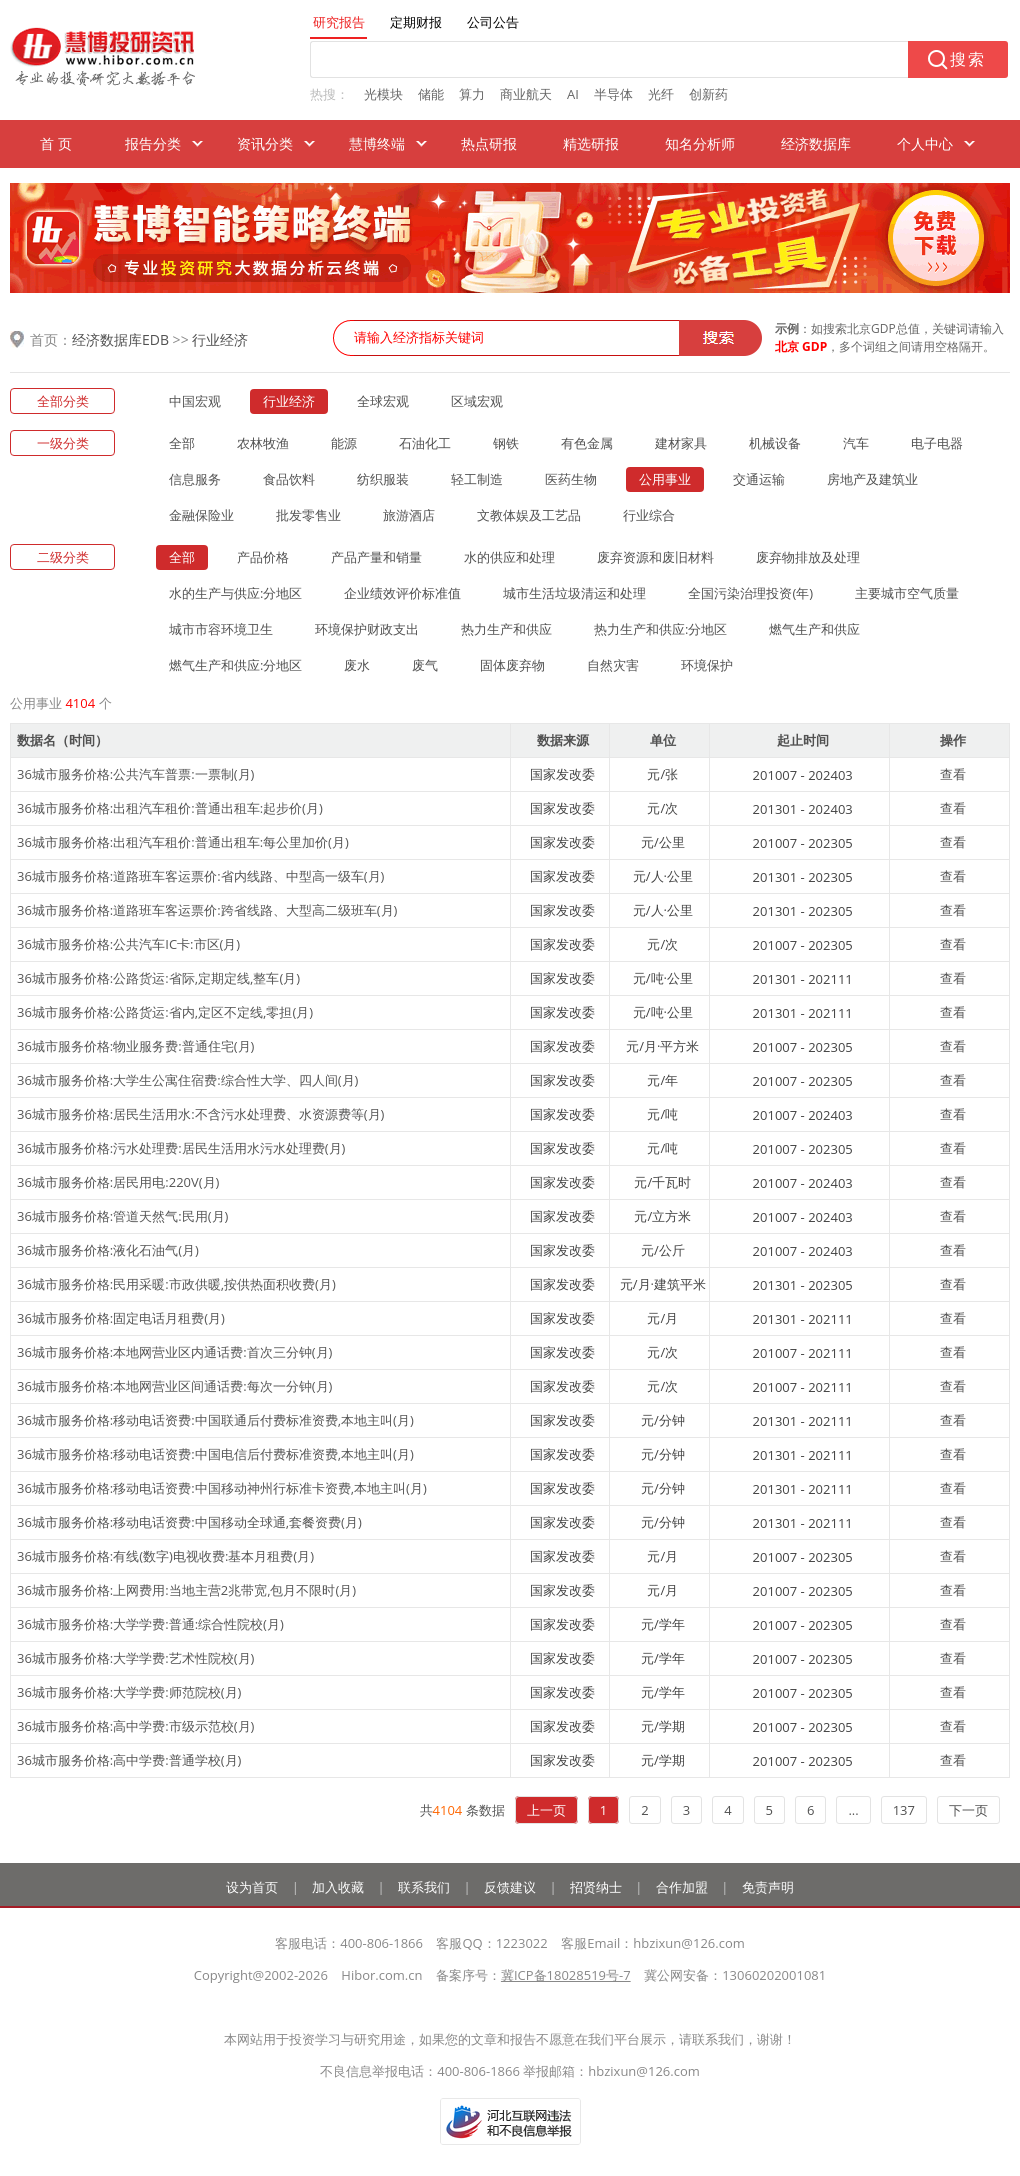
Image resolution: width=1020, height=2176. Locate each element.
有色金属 (587, 443)
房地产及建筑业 (872, 479)
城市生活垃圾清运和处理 (574, 593)
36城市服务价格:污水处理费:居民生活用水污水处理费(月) (181, 1148)
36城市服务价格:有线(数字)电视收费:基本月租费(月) (165, 1556)
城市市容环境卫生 (221, 629)
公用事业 (665, 479)
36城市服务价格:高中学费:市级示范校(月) (135, 1726)
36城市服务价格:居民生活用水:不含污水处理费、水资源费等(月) (200, 1114)
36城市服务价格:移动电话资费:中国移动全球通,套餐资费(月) (189, 1522)
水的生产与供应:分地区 (235, 593)
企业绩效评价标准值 (402, 593)
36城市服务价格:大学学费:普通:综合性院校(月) (150, 1624)
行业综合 (649, 515)
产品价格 (263, 557)
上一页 (546, 1810)
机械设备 (775, 443)
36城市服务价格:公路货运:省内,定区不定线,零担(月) (165, 1012)
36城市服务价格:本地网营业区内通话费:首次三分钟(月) (174, 1352)
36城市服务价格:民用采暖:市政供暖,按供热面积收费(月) (176, 1284)
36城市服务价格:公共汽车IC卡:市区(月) (128, 944)
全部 (182, 443)
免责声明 (768, 1887)
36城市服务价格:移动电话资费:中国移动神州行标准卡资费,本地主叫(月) (222, 1488)
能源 (344, 443)
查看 (953, 774)
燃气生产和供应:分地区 (235, 665)
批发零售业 (308, 515)
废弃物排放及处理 (808, 557)
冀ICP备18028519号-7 (566, 1975)
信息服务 (195, 479)
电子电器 (937, 443)
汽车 (856, 443)
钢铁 (506, 443)
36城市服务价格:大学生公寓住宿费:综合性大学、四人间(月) (187, 1080)
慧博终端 (377, 143)
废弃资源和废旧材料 (655, 557)
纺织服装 (383, 479)
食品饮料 (289, 479)
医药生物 (571, 479)
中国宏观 (195, 401)
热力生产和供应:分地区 (660, 629)
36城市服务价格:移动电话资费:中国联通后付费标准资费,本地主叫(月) (215, 1420)
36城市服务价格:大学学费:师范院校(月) (129, 1692)
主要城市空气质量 (907, 593)
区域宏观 (477, 401)
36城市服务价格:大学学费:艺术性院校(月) (135, 1658)
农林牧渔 (263, 443)
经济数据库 (816, 143)
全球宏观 (383, 401)
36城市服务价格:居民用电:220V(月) (118, 1182)
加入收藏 (338, 1887)
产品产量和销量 (376, 557)
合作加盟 (682, 1887)
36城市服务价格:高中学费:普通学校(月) (129, 1760)
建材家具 (681, 443)
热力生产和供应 (506, 629)
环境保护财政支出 (367, 629)
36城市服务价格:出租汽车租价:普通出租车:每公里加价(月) (183, 842)
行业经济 (220, 339)
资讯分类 (265, 143)
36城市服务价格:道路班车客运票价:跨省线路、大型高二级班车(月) (207, 910)
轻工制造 (477, 479)
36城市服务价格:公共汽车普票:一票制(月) (135, 774)
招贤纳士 (596, 1887)
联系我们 (424, 1887)
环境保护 (707, 665)
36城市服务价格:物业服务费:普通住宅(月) (135, 1046)
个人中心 (925, 143)
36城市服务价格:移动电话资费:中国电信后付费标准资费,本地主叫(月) (215, 1454)
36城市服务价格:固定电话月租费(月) (121, 1318)
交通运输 (759, 479)
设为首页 (252, 1887)
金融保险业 (201, 515)
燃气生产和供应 (814, 629)
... (853, 1810)
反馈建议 (510, 1887)
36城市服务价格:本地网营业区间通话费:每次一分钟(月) (174, 1386)
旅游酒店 (409, 515)
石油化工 (425, 443)
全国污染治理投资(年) (750, 593)
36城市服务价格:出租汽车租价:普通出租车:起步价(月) (170, 808)
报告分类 (153, 143)
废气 (425, 665)
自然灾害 (613, 665)
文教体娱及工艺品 (529, 515)
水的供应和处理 (509, 557)
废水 (357, 665)
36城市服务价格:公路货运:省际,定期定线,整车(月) (158, 978)
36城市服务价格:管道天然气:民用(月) (122, 1216)
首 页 (56, 143)
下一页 (968, 1810)
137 (904, 1810)
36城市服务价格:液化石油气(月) (108, 1250)
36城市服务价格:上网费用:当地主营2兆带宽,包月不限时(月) (186, 1590)
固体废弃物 (512, 665)
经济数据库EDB (120, 339)
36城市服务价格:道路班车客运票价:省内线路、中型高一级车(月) (200, 876)
